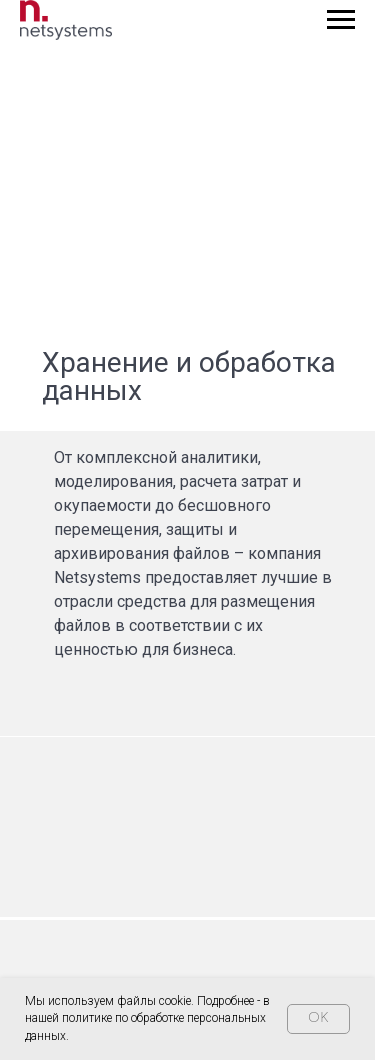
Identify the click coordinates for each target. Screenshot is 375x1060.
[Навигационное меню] (341, 20)
